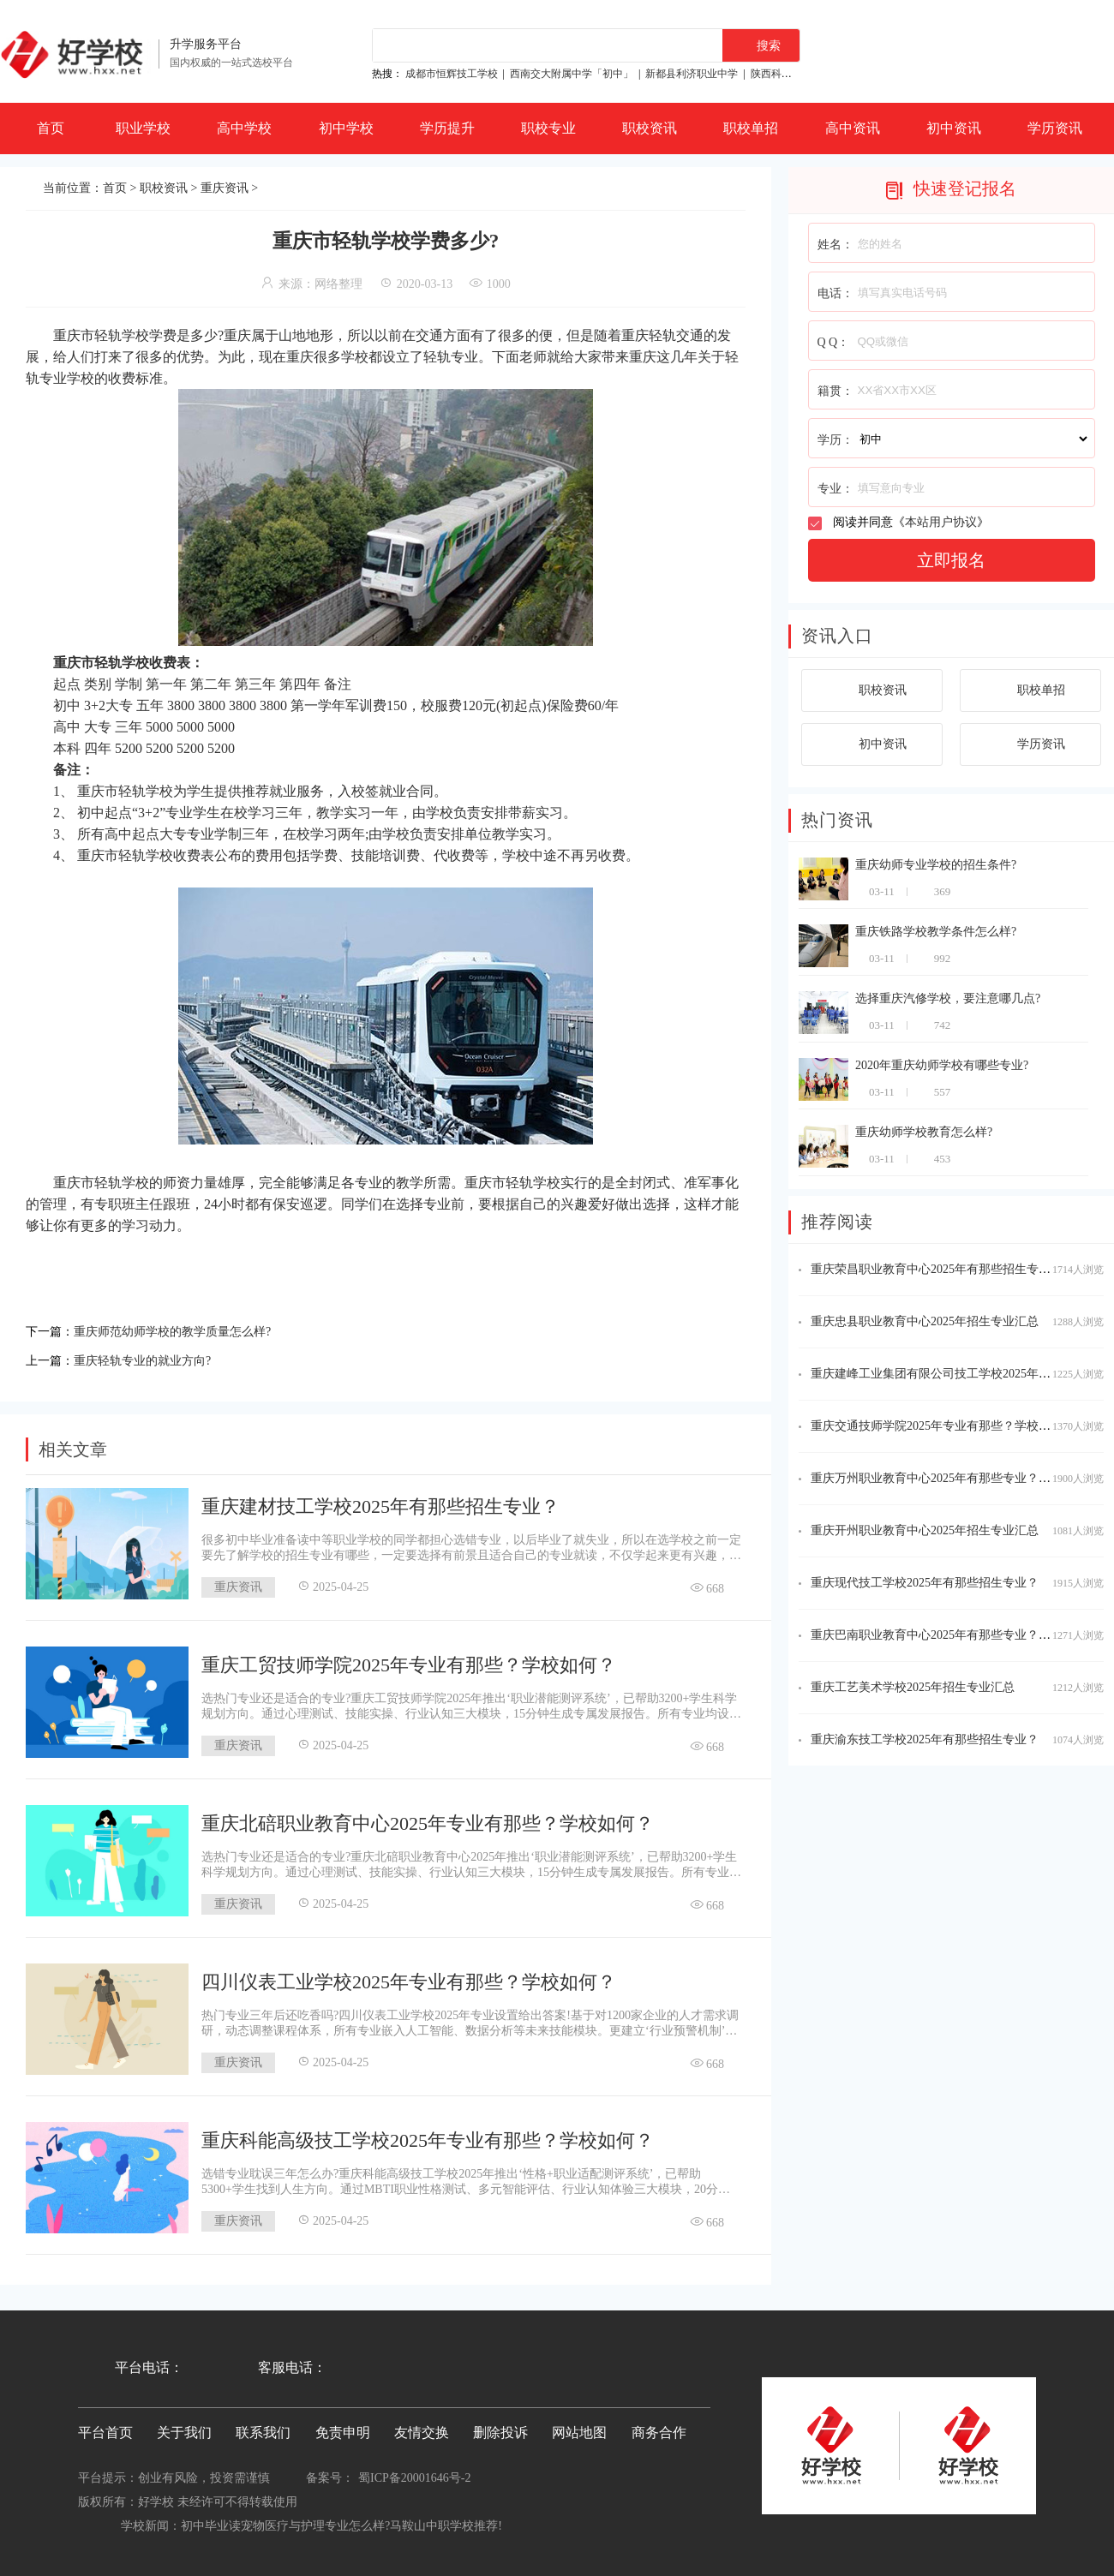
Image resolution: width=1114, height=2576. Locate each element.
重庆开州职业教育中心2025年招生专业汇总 (925, 1530)
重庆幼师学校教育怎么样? (923, 1132)
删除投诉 (500, 2427)
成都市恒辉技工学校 (451, 74)
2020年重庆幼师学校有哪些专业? (941, 1065)
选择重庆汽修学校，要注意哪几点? (947, 998)
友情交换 (421, 2427)
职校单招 (750, 128)
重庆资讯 (225, 188)
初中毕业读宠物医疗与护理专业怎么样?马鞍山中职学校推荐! (341, 2520)
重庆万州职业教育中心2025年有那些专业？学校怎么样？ (961, 1478)
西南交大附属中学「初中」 (571, 74)
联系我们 (263, 2427)
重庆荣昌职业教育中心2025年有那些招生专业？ (937, 1269)
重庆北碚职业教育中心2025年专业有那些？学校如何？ (427, 1818)
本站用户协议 (941, 522)
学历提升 (447, 128)
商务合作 (659, 2427)
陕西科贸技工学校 (792, 74)
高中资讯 (852, 128)
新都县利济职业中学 (691, 74)
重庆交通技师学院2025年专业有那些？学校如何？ (943, 1425)
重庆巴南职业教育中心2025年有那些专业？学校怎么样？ (961, 1635)
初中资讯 (953, 128)
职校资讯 (649, 128)
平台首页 (105, 2427)
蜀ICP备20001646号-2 (414, 2472)
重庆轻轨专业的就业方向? (152, 1356)
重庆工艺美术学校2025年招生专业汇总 (913, 1687)
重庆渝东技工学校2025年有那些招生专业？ (925, 1739)
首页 (50, 128)
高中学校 (244, 128)
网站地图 (579, 2427)
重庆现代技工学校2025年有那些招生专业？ (925, 1582)
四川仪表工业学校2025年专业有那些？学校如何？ (408, 1976)
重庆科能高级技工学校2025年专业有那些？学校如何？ (427, 2135)
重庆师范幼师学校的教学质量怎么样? (186, 1330)
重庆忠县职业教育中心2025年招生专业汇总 (925, 1321)
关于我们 (184, 2427)
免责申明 (342, 2427)
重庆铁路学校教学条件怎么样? (935, 931)
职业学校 (143, 128)
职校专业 (548, 128)
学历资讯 (1054, 128)
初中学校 (346, 128)
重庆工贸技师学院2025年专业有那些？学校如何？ (408, 1660)
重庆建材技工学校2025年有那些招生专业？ (380, 1501)
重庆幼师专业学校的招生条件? (935, 864)
